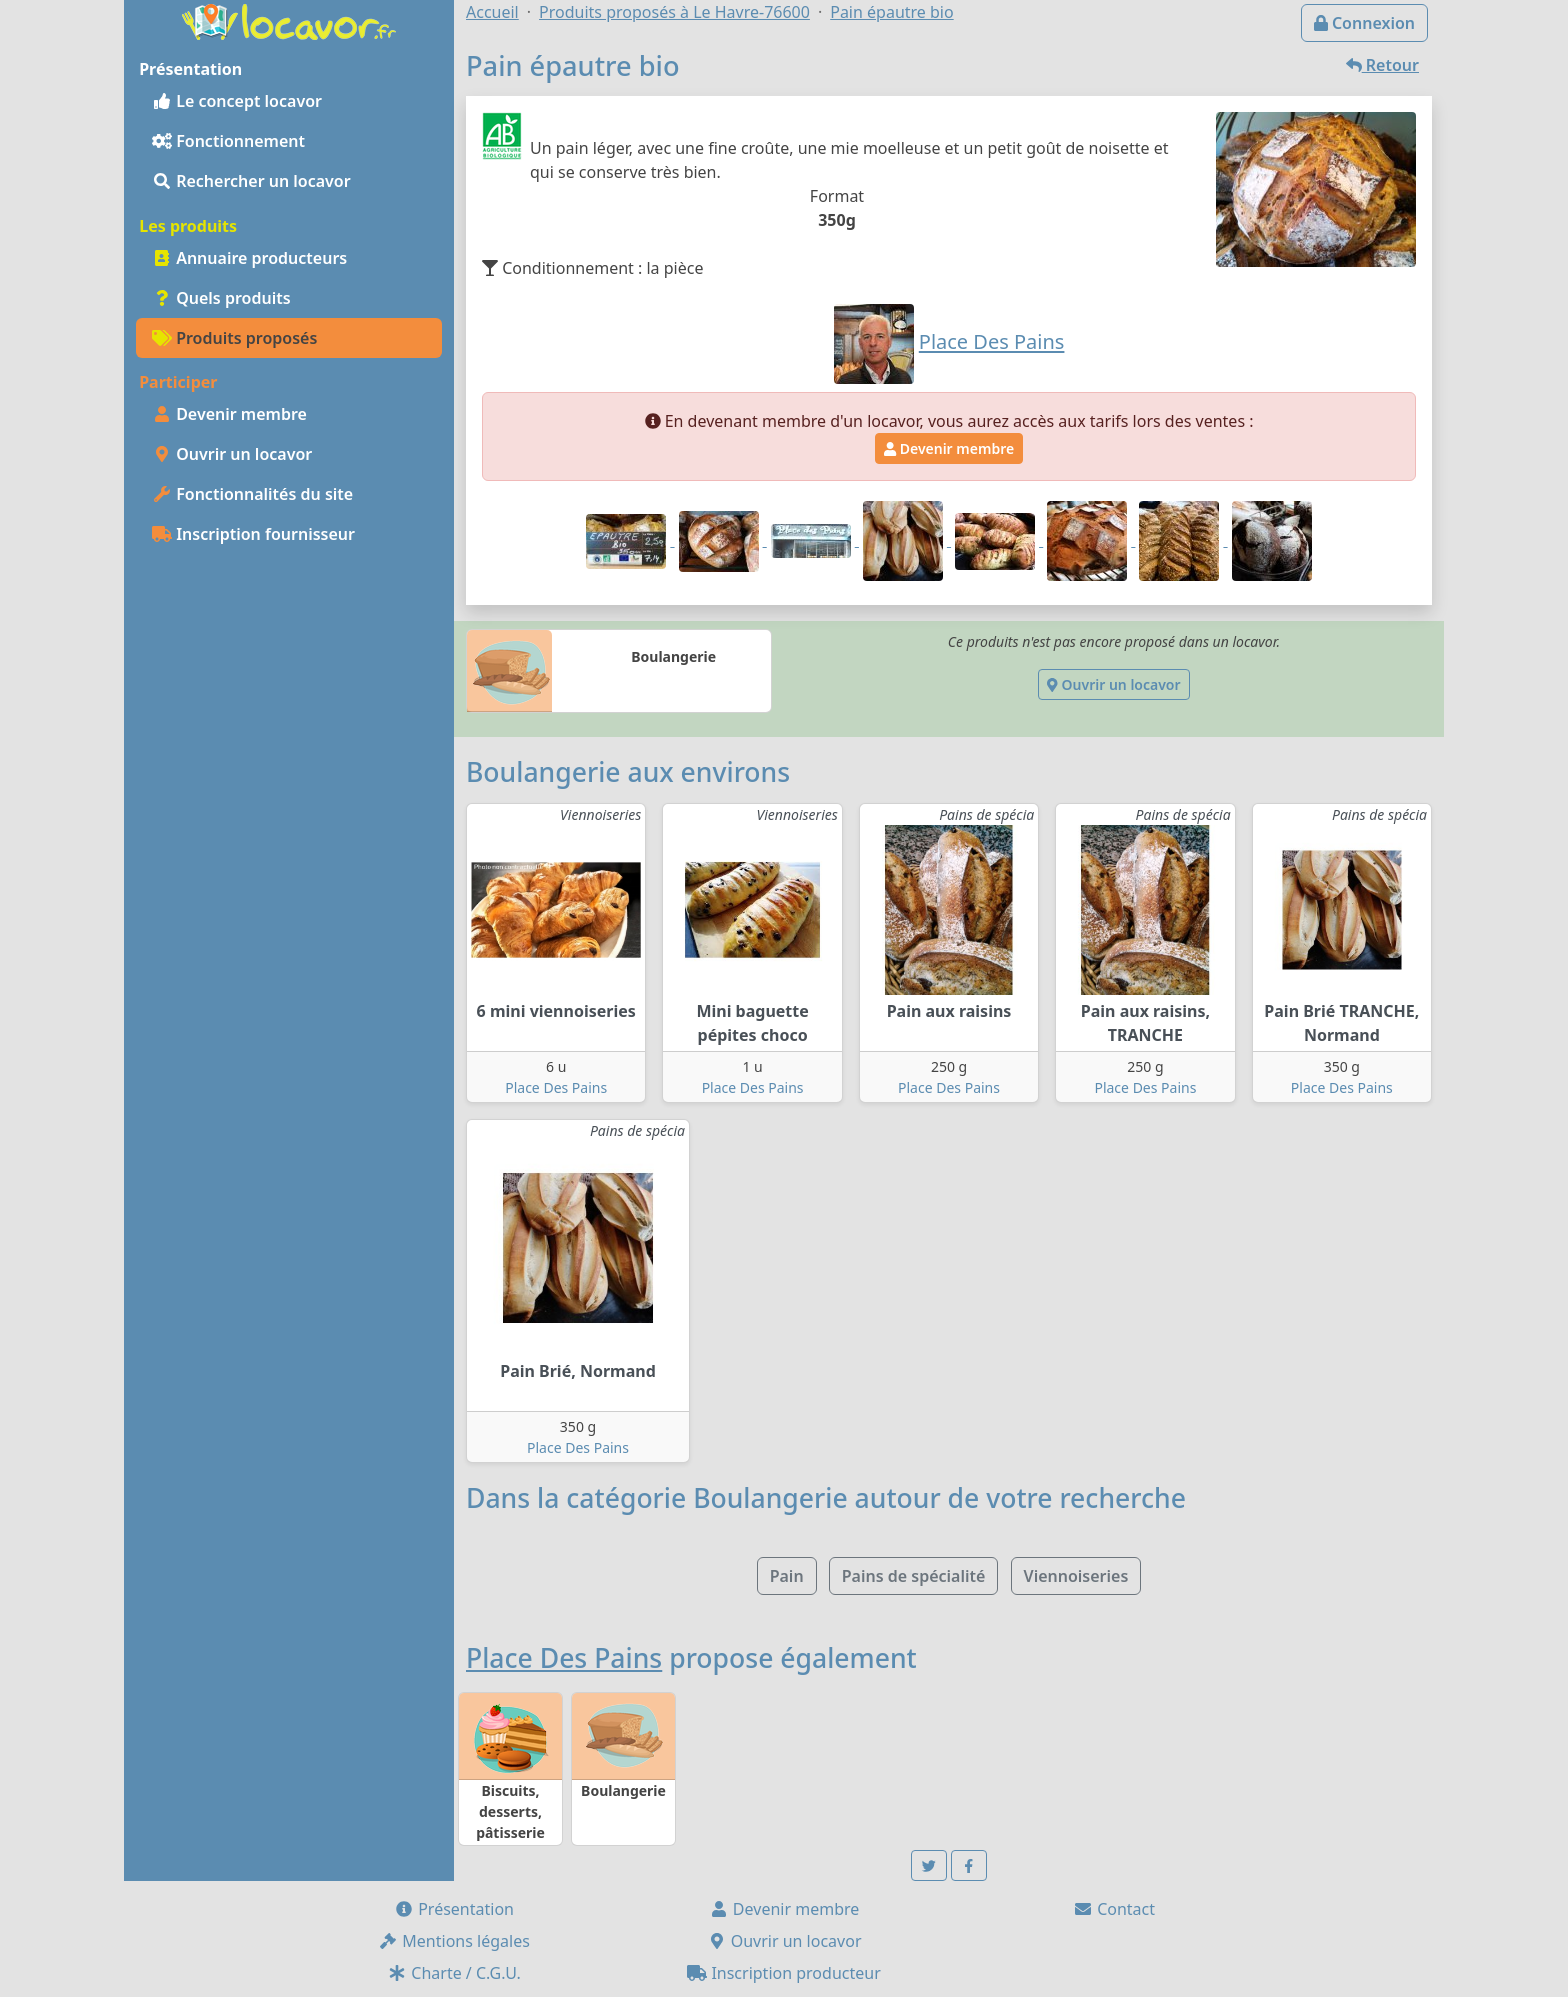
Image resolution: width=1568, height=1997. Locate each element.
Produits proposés (234, 338)
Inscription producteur (784, 1973)
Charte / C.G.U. (454, 1973)
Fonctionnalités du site (252, 494)
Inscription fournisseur (253, 534)
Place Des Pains (556, 1087)
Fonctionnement (228, 141)
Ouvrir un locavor (232, 454)
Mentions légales (454, 1941)
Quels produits (221, 298)
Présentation (454, 1909)
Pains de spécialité (914, 1576)
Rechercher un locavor (251, 181)
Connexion (1364, 23)
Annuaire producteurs (249, 258)
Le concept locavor (237, 101)
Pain (787, 1576)
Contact (1114, 1909)
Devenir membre (229, 414)
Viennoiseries (1076, 1576)
